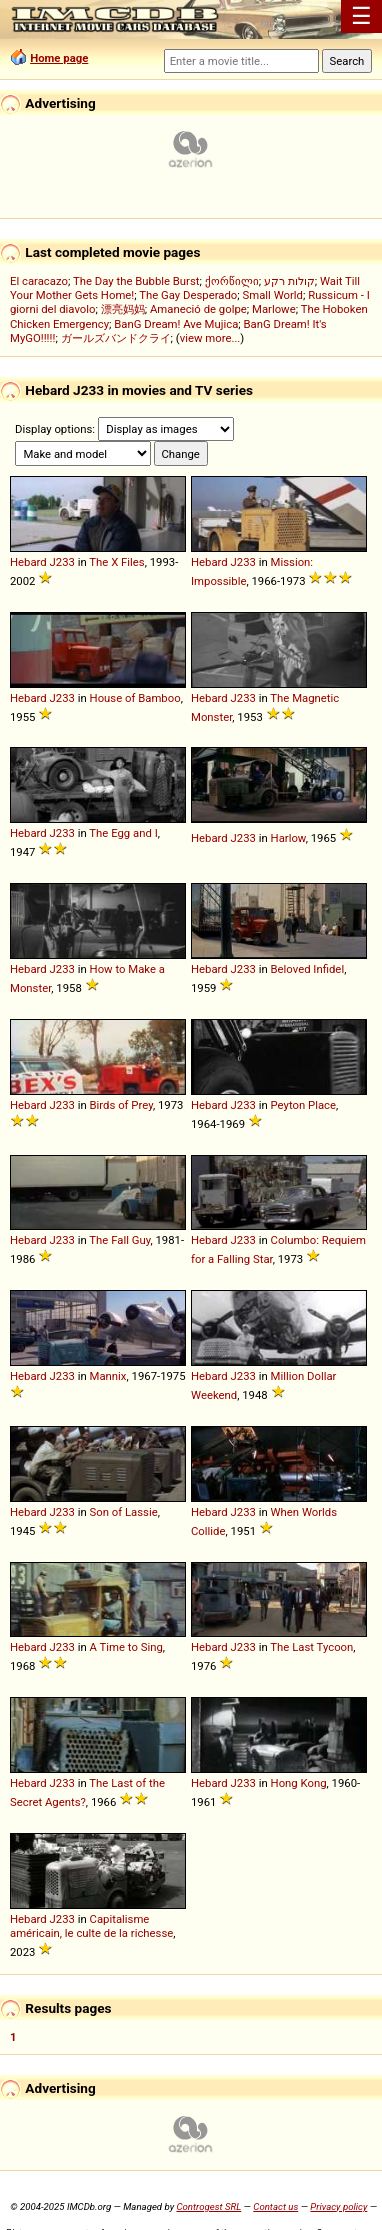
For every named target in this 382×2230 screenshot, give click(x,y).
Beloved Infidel (308, 969)
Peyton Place (304, 1105)
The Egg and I (123, 833)
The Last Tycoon (311, 1647)
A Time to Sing (126, 1647)
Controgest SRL (208, 2206)
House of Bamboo (135, 698)
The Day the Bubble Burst (136, 281)
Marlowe (274, 309)
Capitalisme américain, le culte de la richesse (91, 1926)
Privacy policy (338, 2206)
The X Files (116, 562)
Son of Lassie (124, 1512)
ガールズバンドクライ (116, 338)
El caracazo (39, 281)
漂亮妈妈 (123, 309)
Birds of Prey (121, 1105)
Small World (273, 295)
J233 (62, 562)
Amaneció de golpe (198, 309)
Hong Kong (299, 1783)
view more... (210, 338)
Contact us (275, 2206)
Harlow (288, 838)
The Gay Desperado (188, 295)
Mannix (108, 1376)
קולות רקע (289, 281)
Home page (59, 58)
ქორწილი (232, 281)
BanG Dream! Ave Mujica (176, 324)
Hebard (28, 562)
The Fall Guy (119, 1240)
